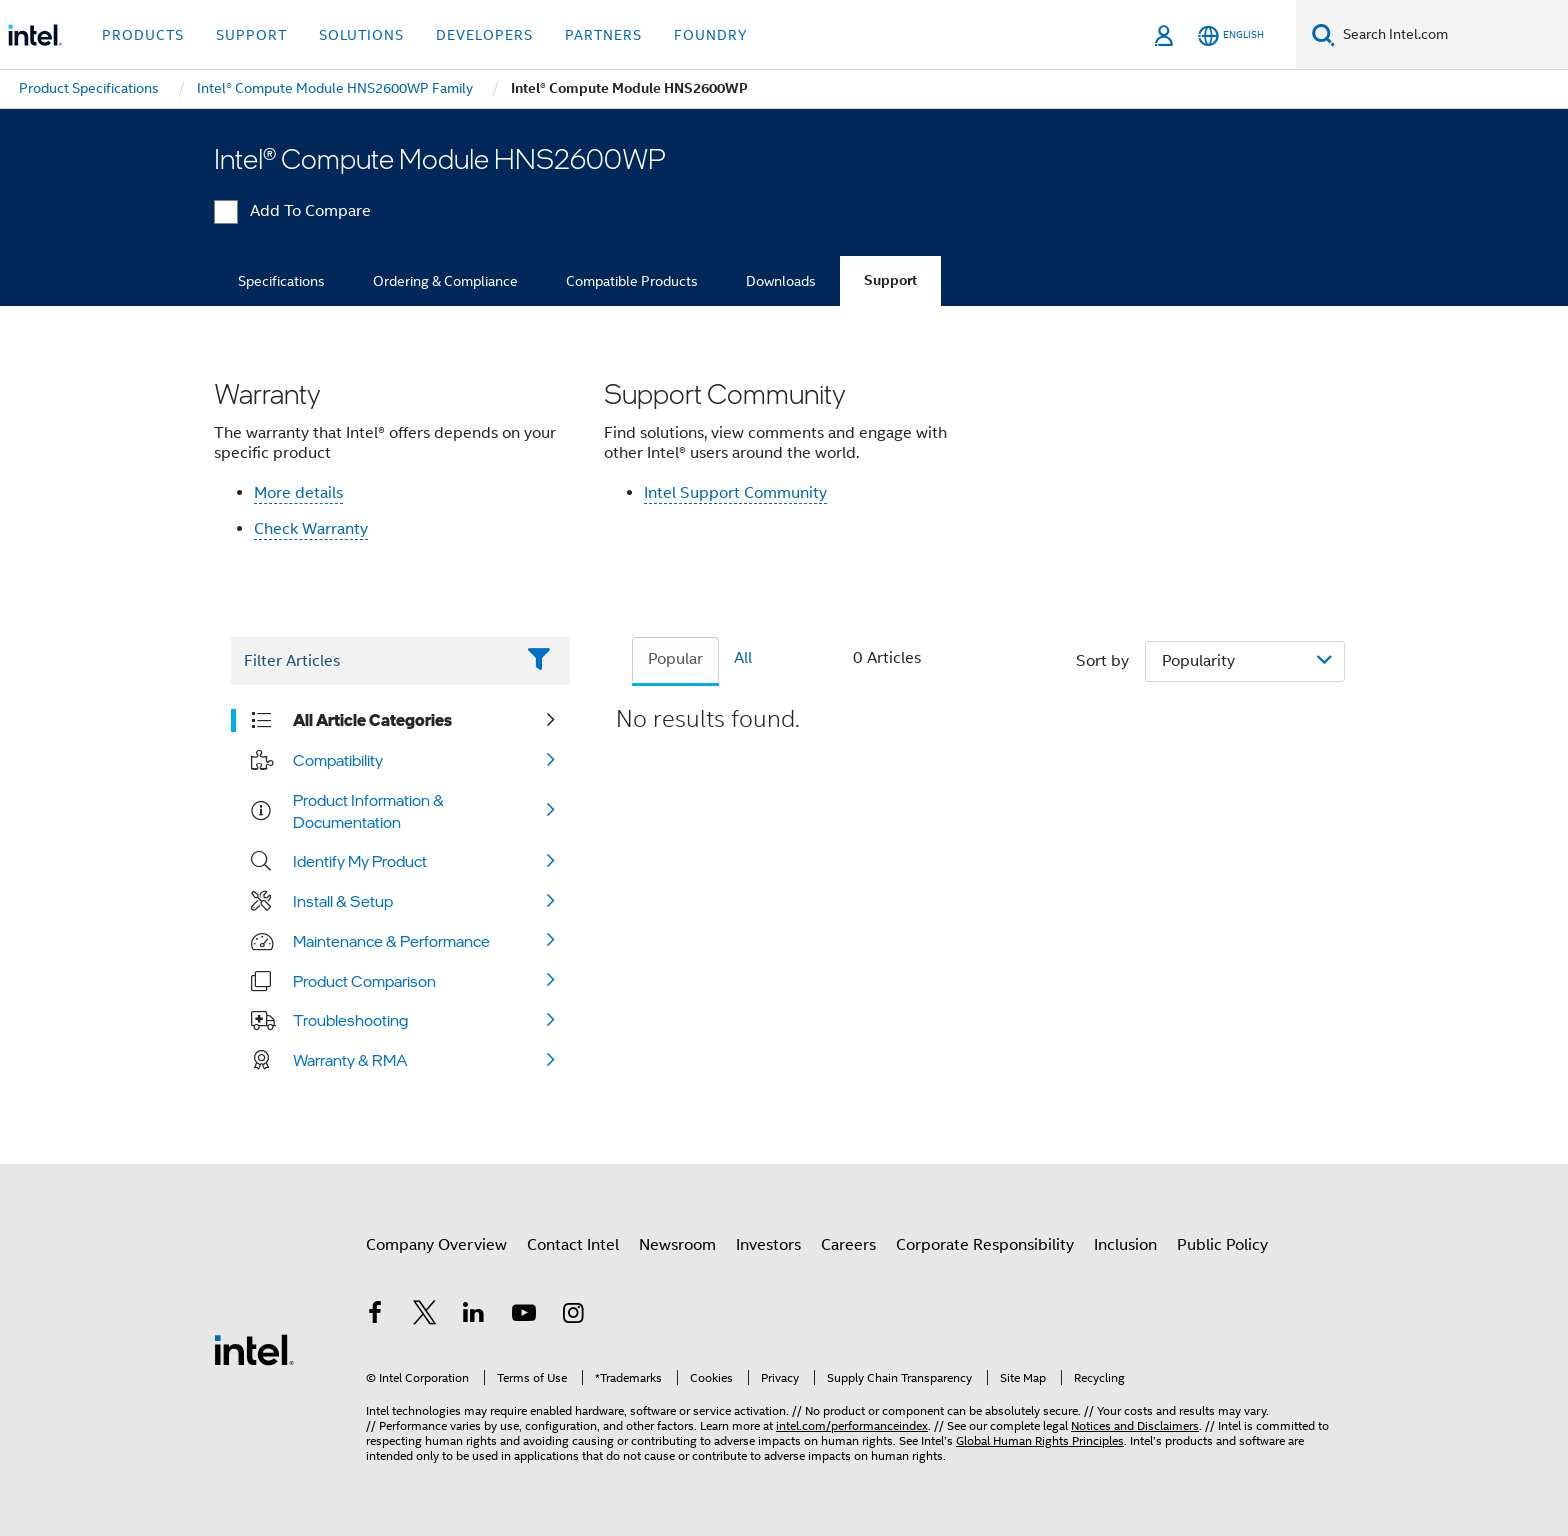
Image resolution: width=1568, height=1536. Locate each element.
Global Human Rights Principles (1040, 1440)
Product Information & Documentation (368, 811)
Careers (848, 1245)
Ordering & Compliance (445, 281)
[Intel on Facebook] (375, 1316)
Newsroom (677, 1245)
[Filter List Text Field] (372, 661)
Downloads (781, 281)
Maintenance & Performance (391, 941)
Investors (768, 1245)
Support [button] (251, 35)
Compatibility (338, 760)
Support (890, 280)
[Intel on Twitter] (425, 1316)
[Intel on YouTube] (524, 1316)
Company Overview (436, 1245)
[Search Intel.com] (1451, 35)
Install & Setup (343, 901)
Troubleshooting (350, 1020)
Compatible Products (632, 281)
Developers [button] (484, 35)
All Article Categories (372, 720)
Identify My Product (360, 861)
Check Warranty (311, 529)
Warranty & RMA (350, 1060)
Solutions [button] (361, 35)
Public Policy (1222, 1245)
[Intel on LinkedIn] (474, 1316)
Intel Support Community (735, 493)
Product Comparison (364, 981)
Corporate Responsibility (985, 1245)
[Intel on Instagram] (573, 1316)
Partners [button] (603, 35)
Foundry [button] (711, 35)
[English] (1231, 35)
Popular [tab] (675, 659)
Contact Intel (573, 1245)
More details (298, 493)
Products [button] (143, 35)
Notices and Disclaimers (1135, 1425)
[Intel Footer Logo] (254, 1349)
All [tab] (743, 658)
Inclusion (1125, 1245)
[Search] (1323, 34)
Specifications (281, 281)
